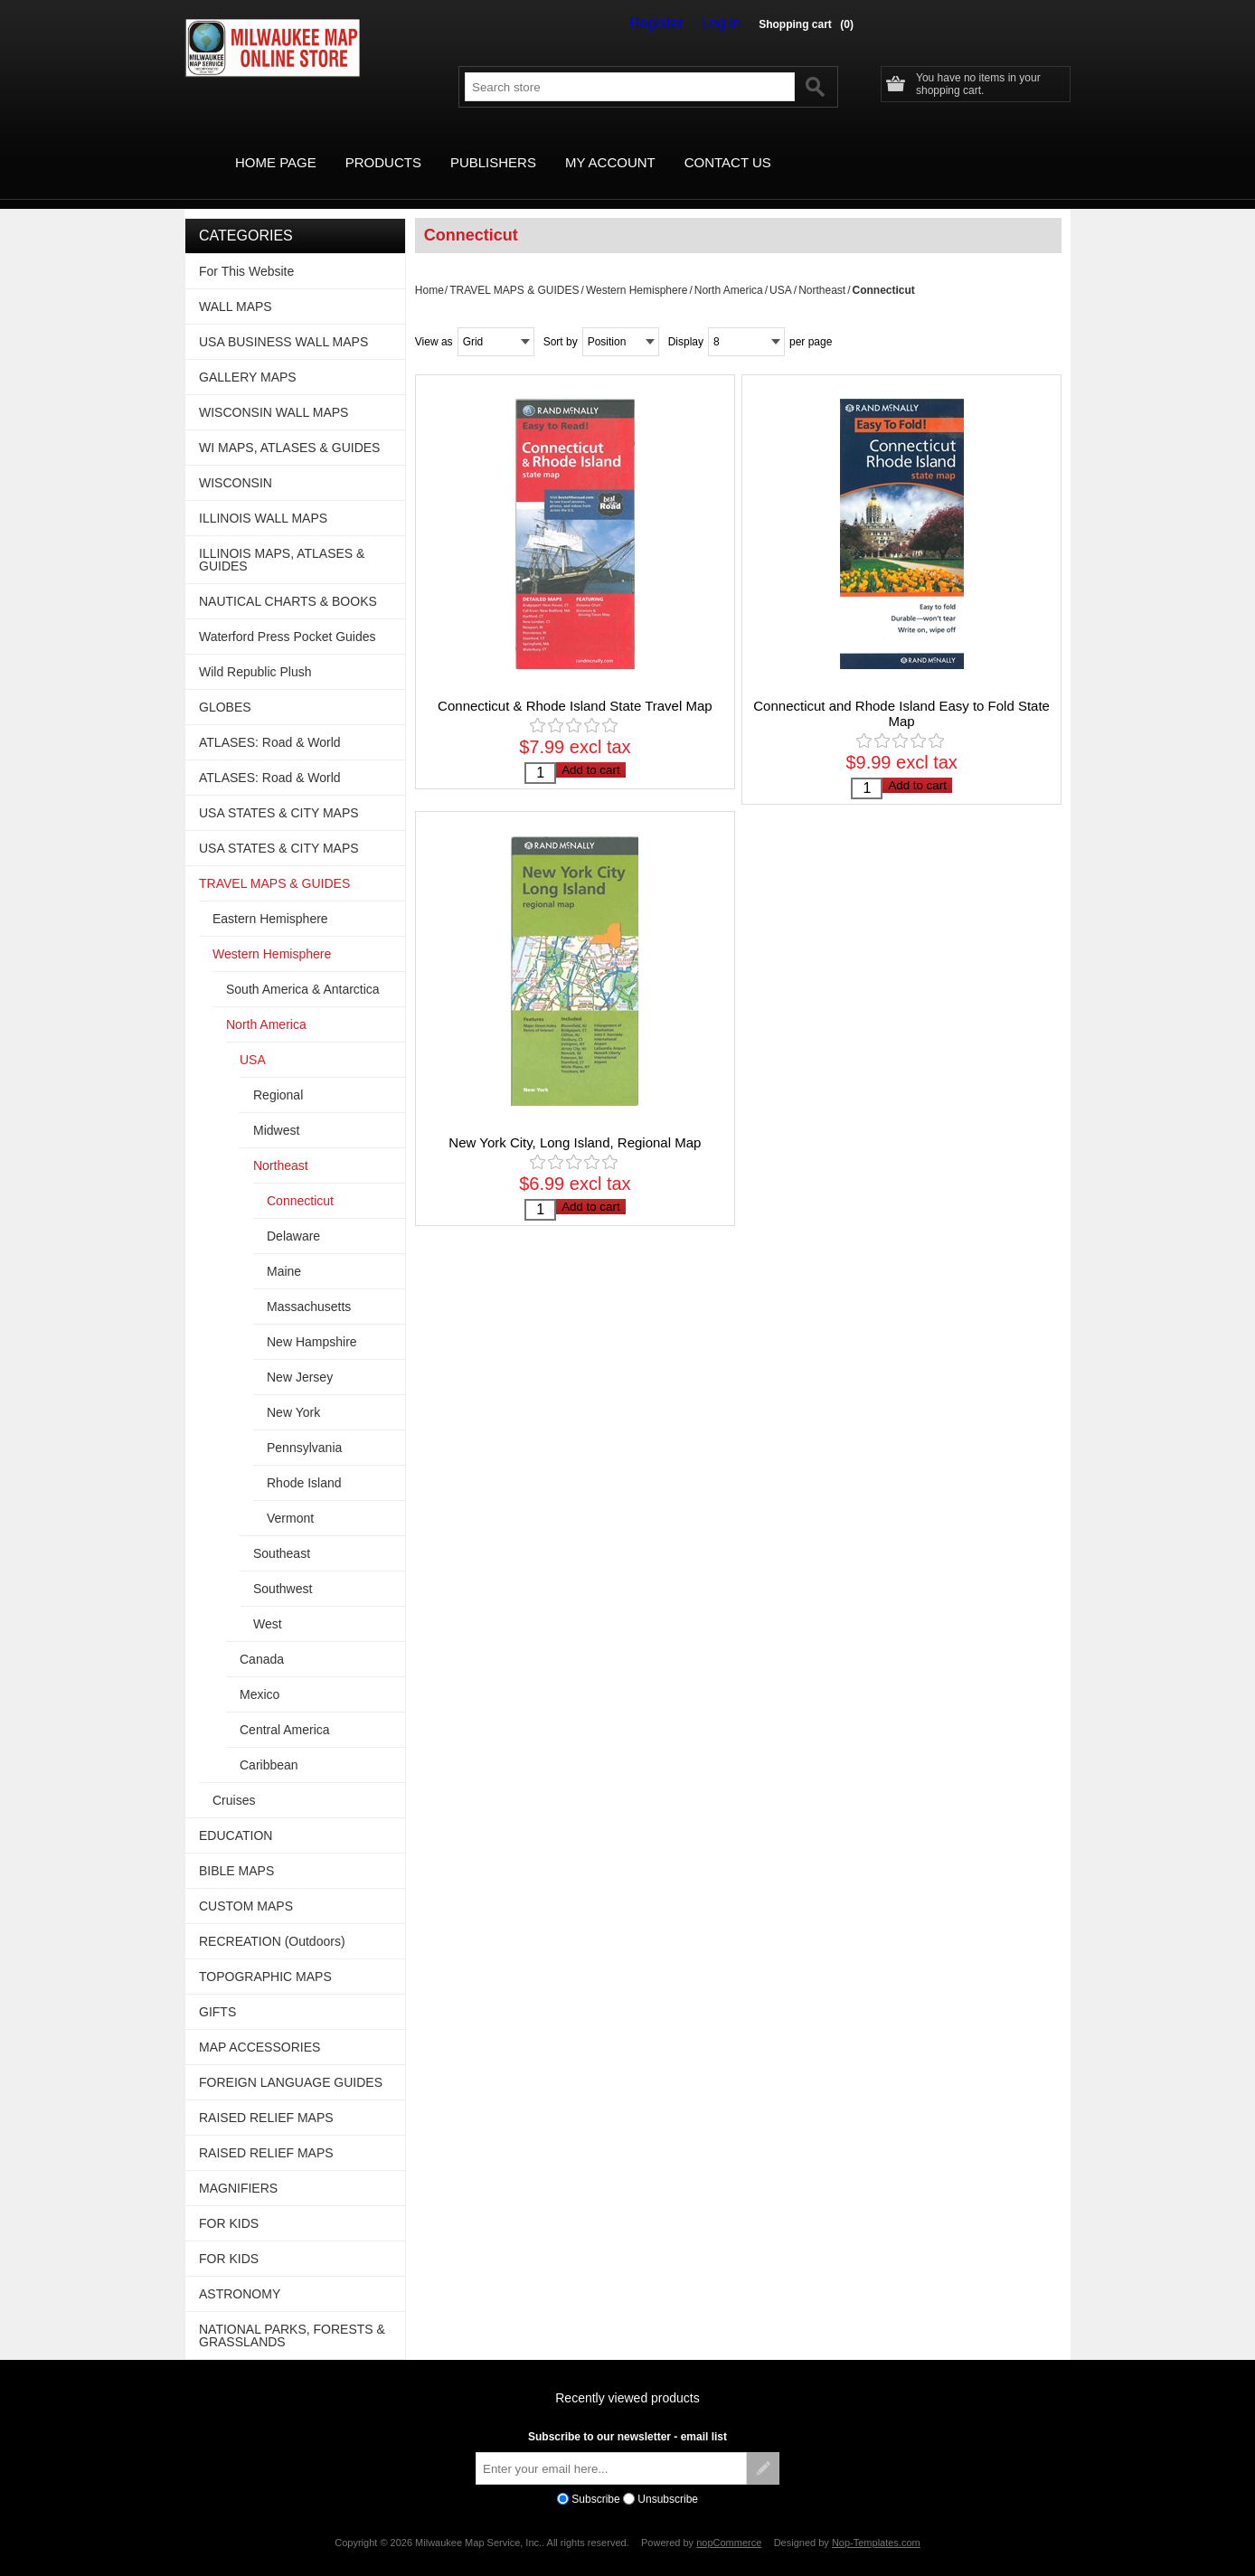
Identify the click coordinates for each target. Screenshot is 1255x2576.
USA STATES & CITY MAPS (279, 792)
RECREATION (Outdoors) (272, 1920)
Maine (284, 1250)
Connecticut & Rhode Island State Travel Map (575, 685)
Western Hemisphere (637, 269)
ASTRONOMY (239, 2273)
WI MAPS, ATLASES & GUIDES (289, 427)
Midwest (276, 1109)
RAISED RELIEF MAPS (266, 2097)
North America (728, 269)
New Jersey (300, 1356)
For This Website (246, 250)
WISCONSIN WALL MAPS (273, 391)
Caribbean (269, 1744)
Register (669, 23)
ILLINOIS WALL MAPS (263, 497)
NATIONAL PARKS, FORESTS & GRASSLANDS (292, 2314)
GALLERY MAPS (248, 356)
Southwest (282, 1568)
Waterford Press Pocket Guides (287, 616)
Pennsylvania (304, 1427)
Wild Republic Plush (255, 651)
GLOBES (225, 686)
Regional (278, 1074)
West (267, 1603)
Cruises (233, 1779)
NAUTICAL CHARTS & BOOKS (288, 580)
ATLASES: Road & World (270, 721)
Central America (285, 1709)
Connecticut (300, 1180)
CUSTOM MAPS (246, 1885)
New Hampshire (312, 1321)
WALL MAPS (235, 285)
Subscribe (595, 2478)
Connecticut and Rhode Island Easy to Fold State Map (901, 692)
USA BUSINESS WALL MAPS (283, 321)
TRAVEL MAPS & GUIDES (514, 269)
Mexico (259, 1673)
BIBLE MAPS (236, 1850)
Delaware (293, 1215)
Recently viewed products (627, 2377)
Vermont (290, 1497)
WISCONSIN (235, 462)
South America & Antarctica (303, 968)
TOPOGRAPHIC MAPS (265, 1956)
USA (780, 269)
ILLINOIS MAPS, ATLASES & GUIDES (281, 538)
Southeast (281, 1532)
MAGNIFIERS (238, 2167)
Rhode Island (304, 1462)
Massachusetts (309, 1286)
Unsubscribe (667, 2478)
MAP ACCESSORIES (259, 2026)
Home (429, 269)
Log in (725, 23)
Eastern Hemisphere (270, 898)
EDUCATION (235, 1814)
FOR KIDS (229, 2202)
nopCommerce (728, 2521)
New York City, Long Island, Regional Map (574, 1130)
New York (293, 1391)
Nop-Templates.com (876, 2521)
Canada (262, 1638)
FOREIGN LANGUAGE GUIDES (290, 2061)
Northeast (821, 269)
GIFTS (217, 1991)
